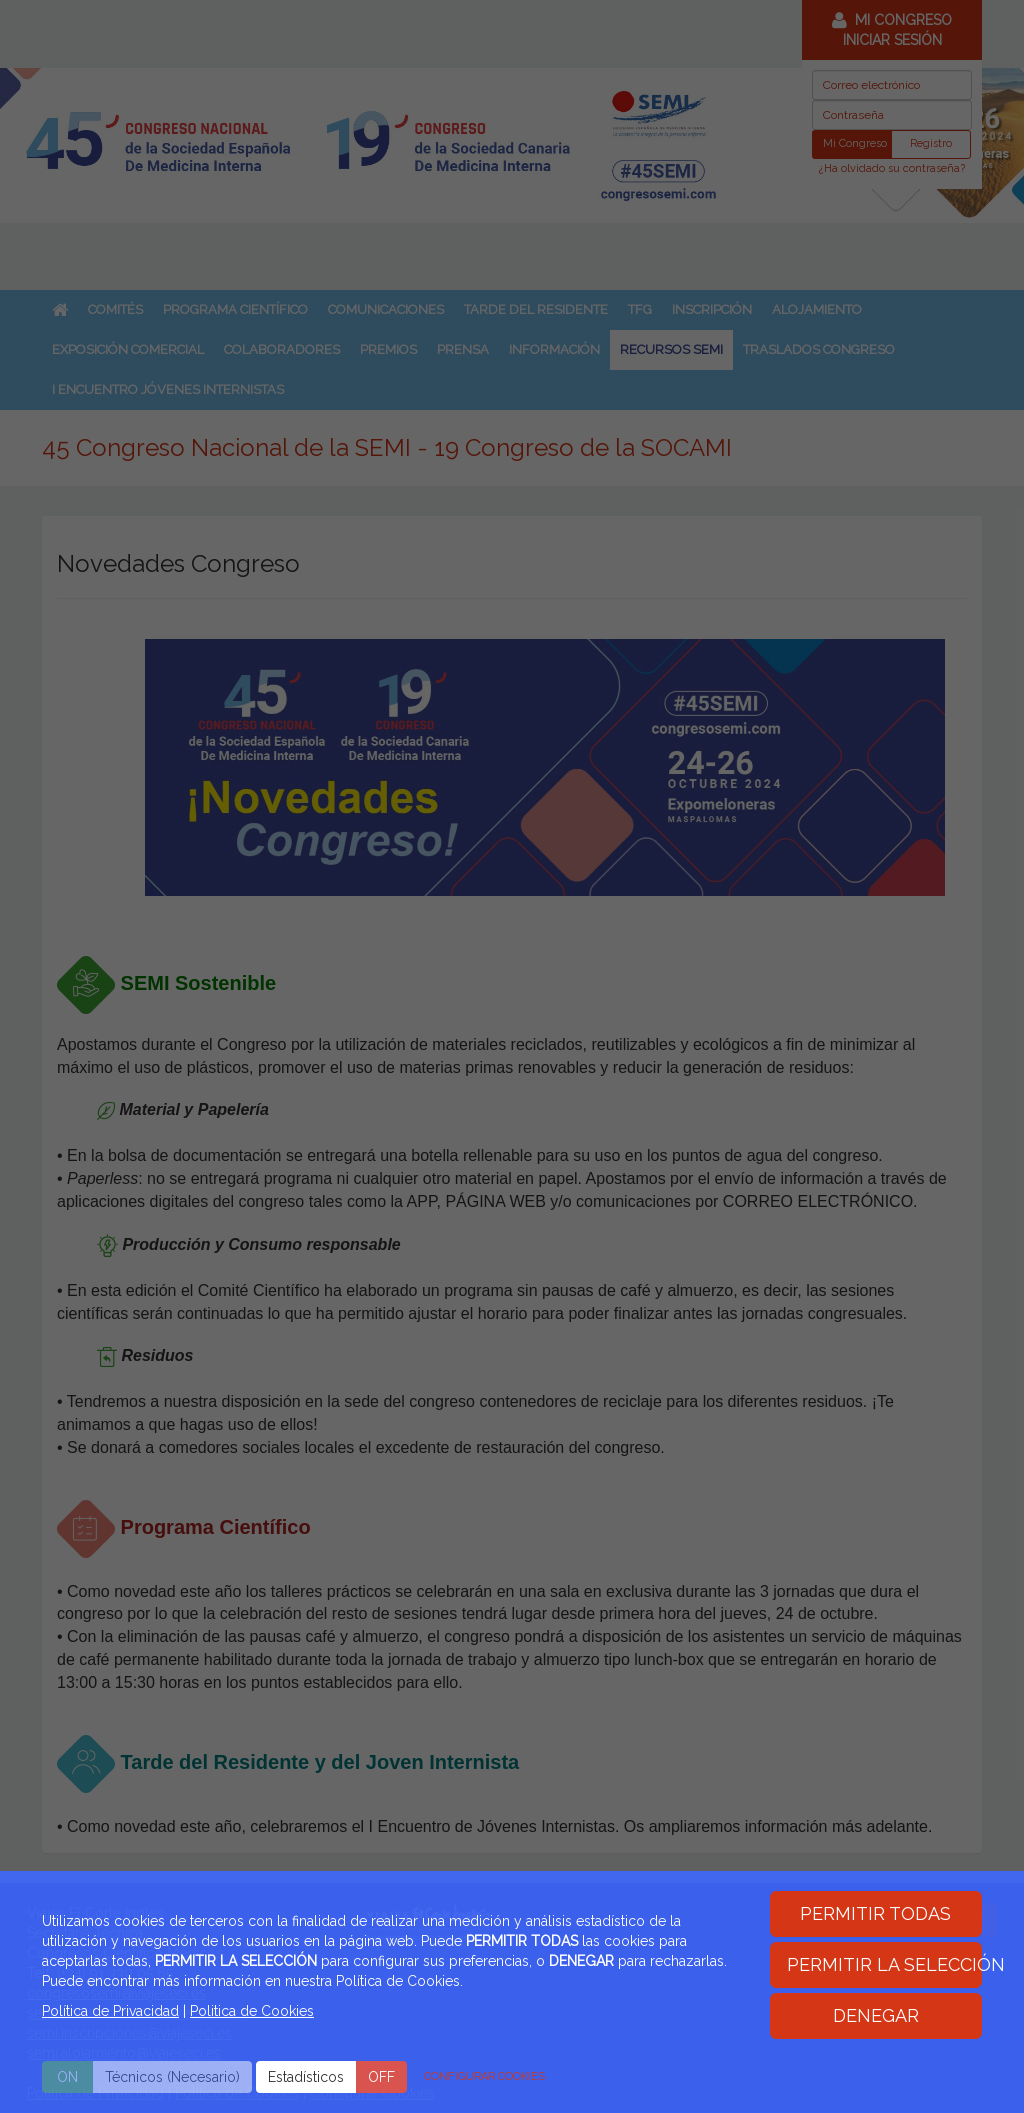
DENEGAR (876, 2015)
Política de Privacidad (110, 2011)
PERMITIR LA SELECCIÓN (885, 1964)
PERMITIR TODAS (875, 1913)
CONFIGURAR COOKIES (484, 2076)
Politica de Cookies (252, 2011)
